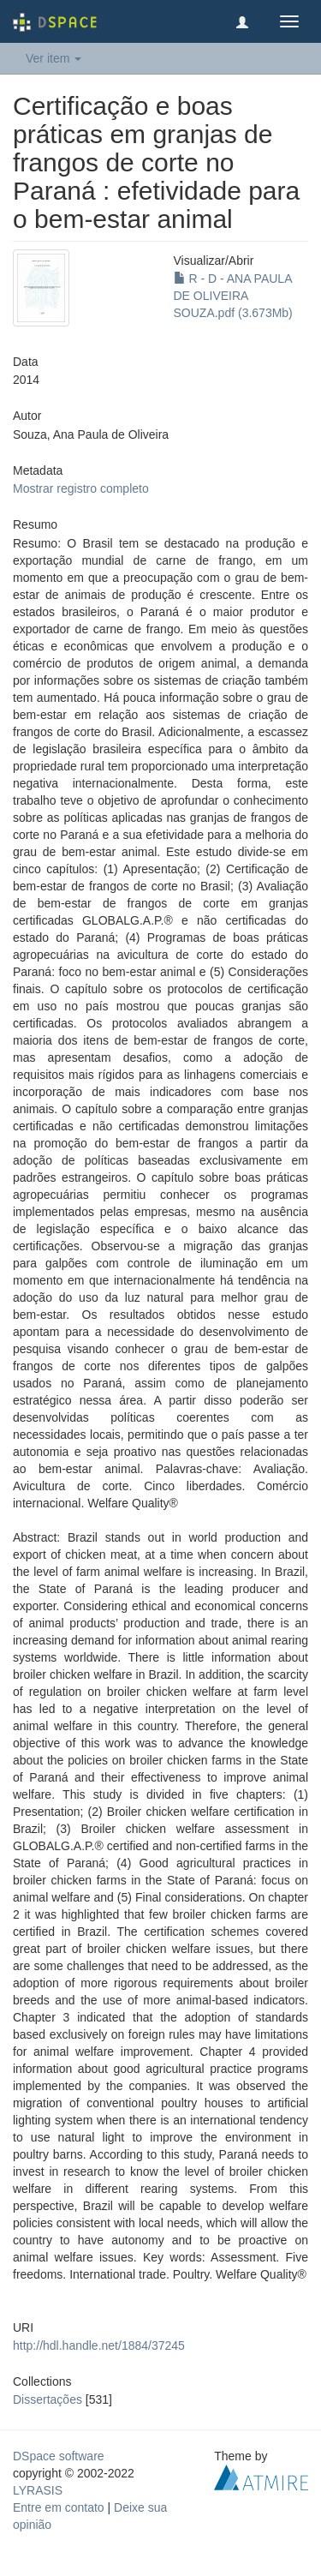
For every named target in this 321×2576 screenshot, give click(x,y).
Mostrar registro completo (81, 488)
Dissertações (47, 2399)
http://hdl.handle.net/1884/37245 (99, 2345)
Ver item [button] (53, 58)
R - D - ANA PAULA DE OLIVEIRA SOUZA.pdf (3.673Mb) (233, 296)
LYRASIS (37, 2490)
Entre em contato (58, 2507)
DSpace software (58, 2456)
